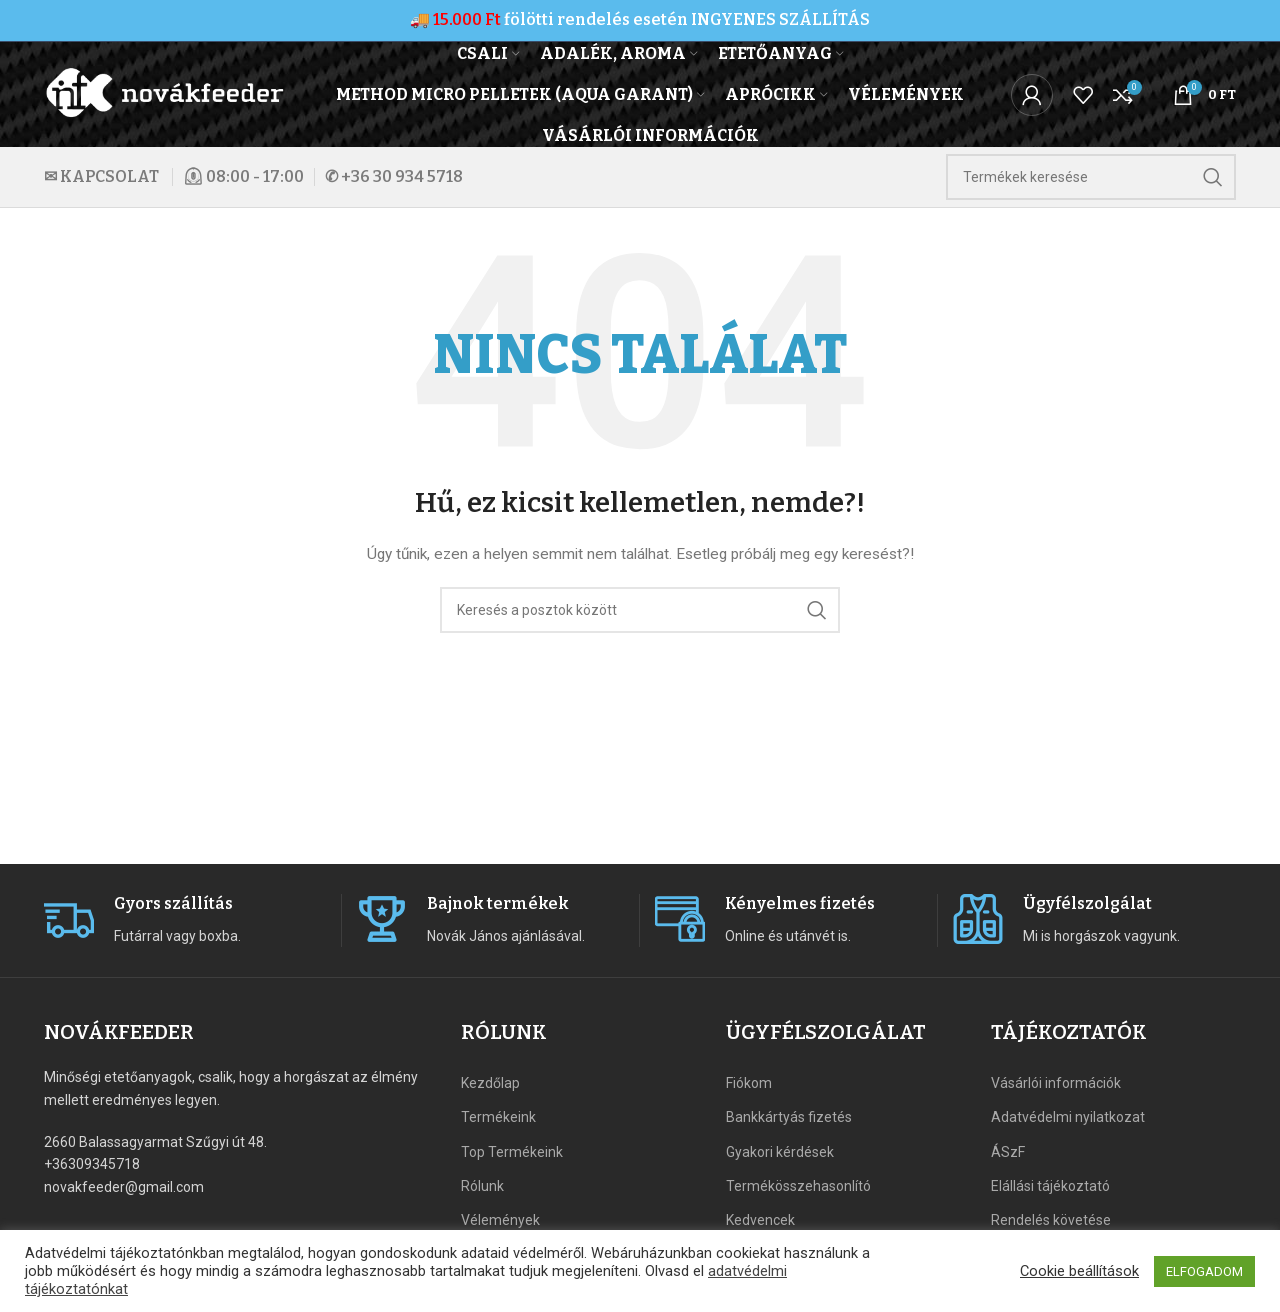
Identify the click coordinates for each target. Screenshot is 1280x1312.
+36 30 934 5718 (402, 176)
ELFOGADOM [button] (1204, 1271)
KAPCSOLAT (109, 176)
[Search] (1091, 177)
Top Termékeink (512, 1152)
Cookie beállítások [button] (1079, 1271)
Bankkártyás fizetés (789, 1117)
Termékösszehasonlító (798, 1186)
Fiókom (749, 1083)
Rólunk (482, 1186)
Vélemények (500, 1220)
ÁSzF (1008, 1152)
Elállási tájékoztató (1050, 1186)
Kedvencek (760, 1220)
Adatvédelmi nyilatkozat (1068, 1117)
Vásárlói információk (1056, 1083)
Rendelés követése (1051, 1220)
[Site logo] (166, 93)
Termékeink (498, 1117)
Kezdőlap (490, 1083)
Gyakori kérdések (780, 1152)
